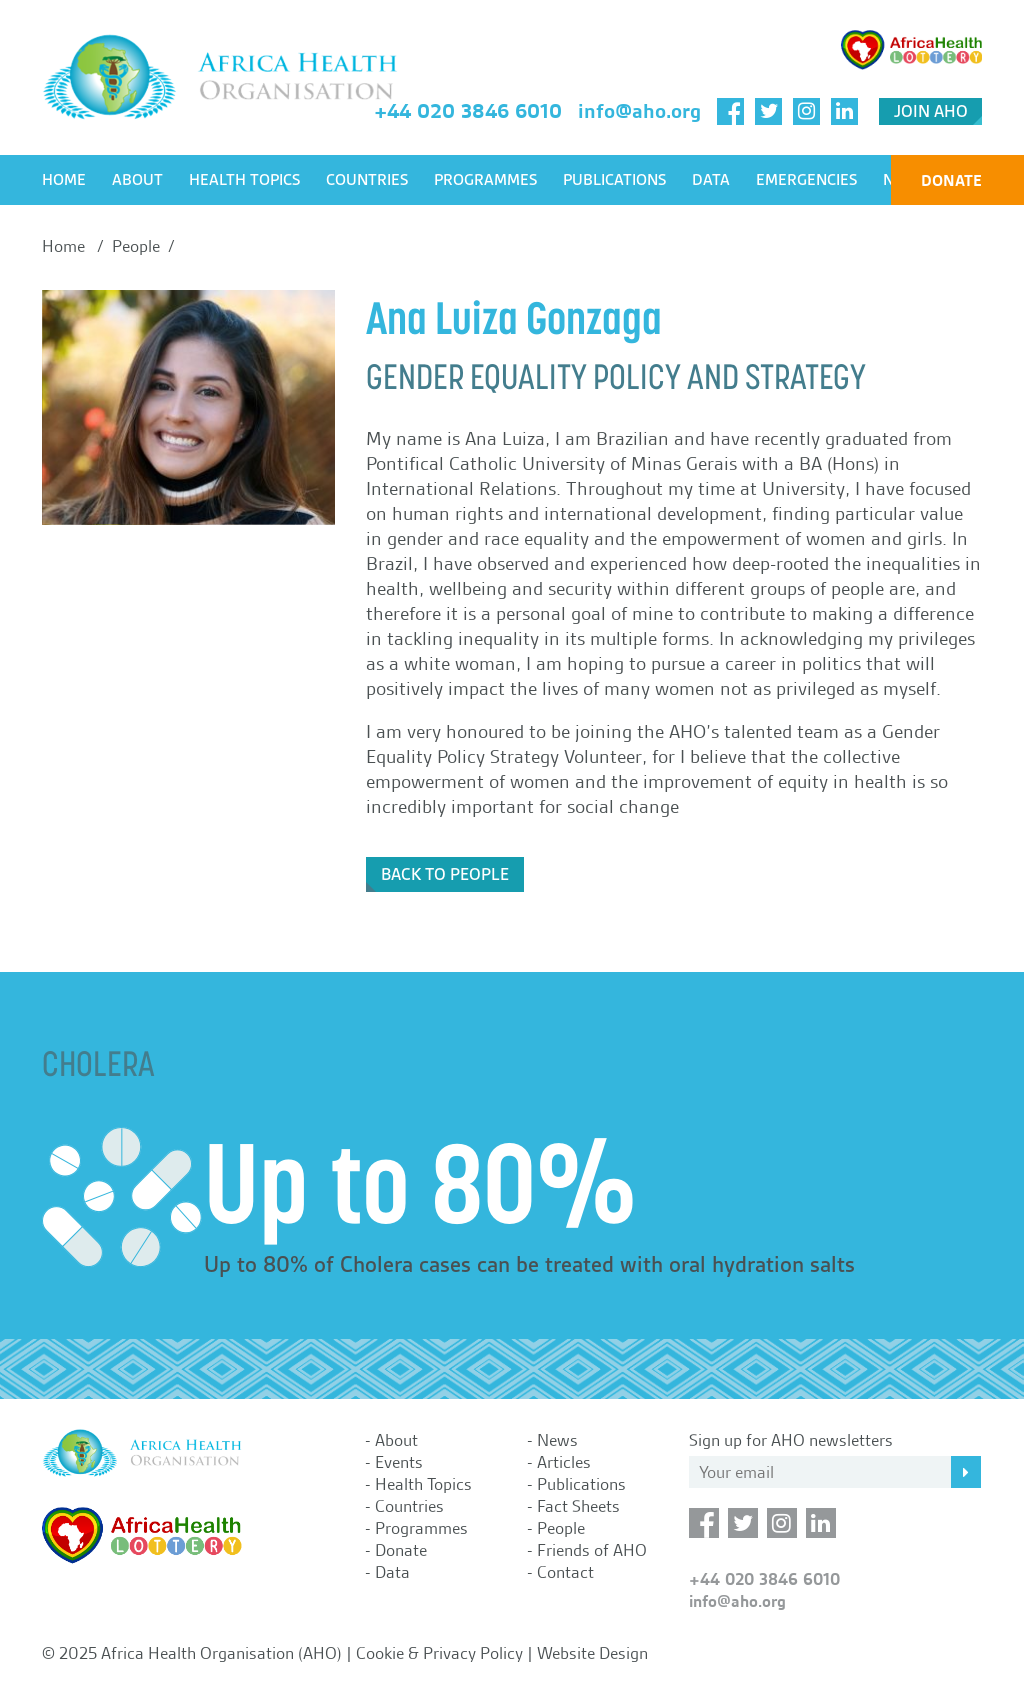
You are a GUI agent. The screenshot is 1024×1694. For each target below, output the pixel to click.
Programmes (485, 180)
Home (64, 180)
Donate (951, 180)
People (561, 1528)
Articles (564, 1462)
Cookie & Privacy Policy (439, 1653)
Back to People (445, 874)
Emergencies (806, 180)
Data (711, 180)
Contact (565, 1572)
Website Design (592, 1653)
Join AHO (931, 111)
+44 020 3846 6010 (468, 111)
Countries (367, 180)
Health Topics (244, 180)
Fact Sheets (578, 1506)
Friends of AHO (592, 1550)
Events (399, 1462)
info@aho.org (639, 111)
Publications (614, 180)
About (137, 180)
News (557, 1440)
